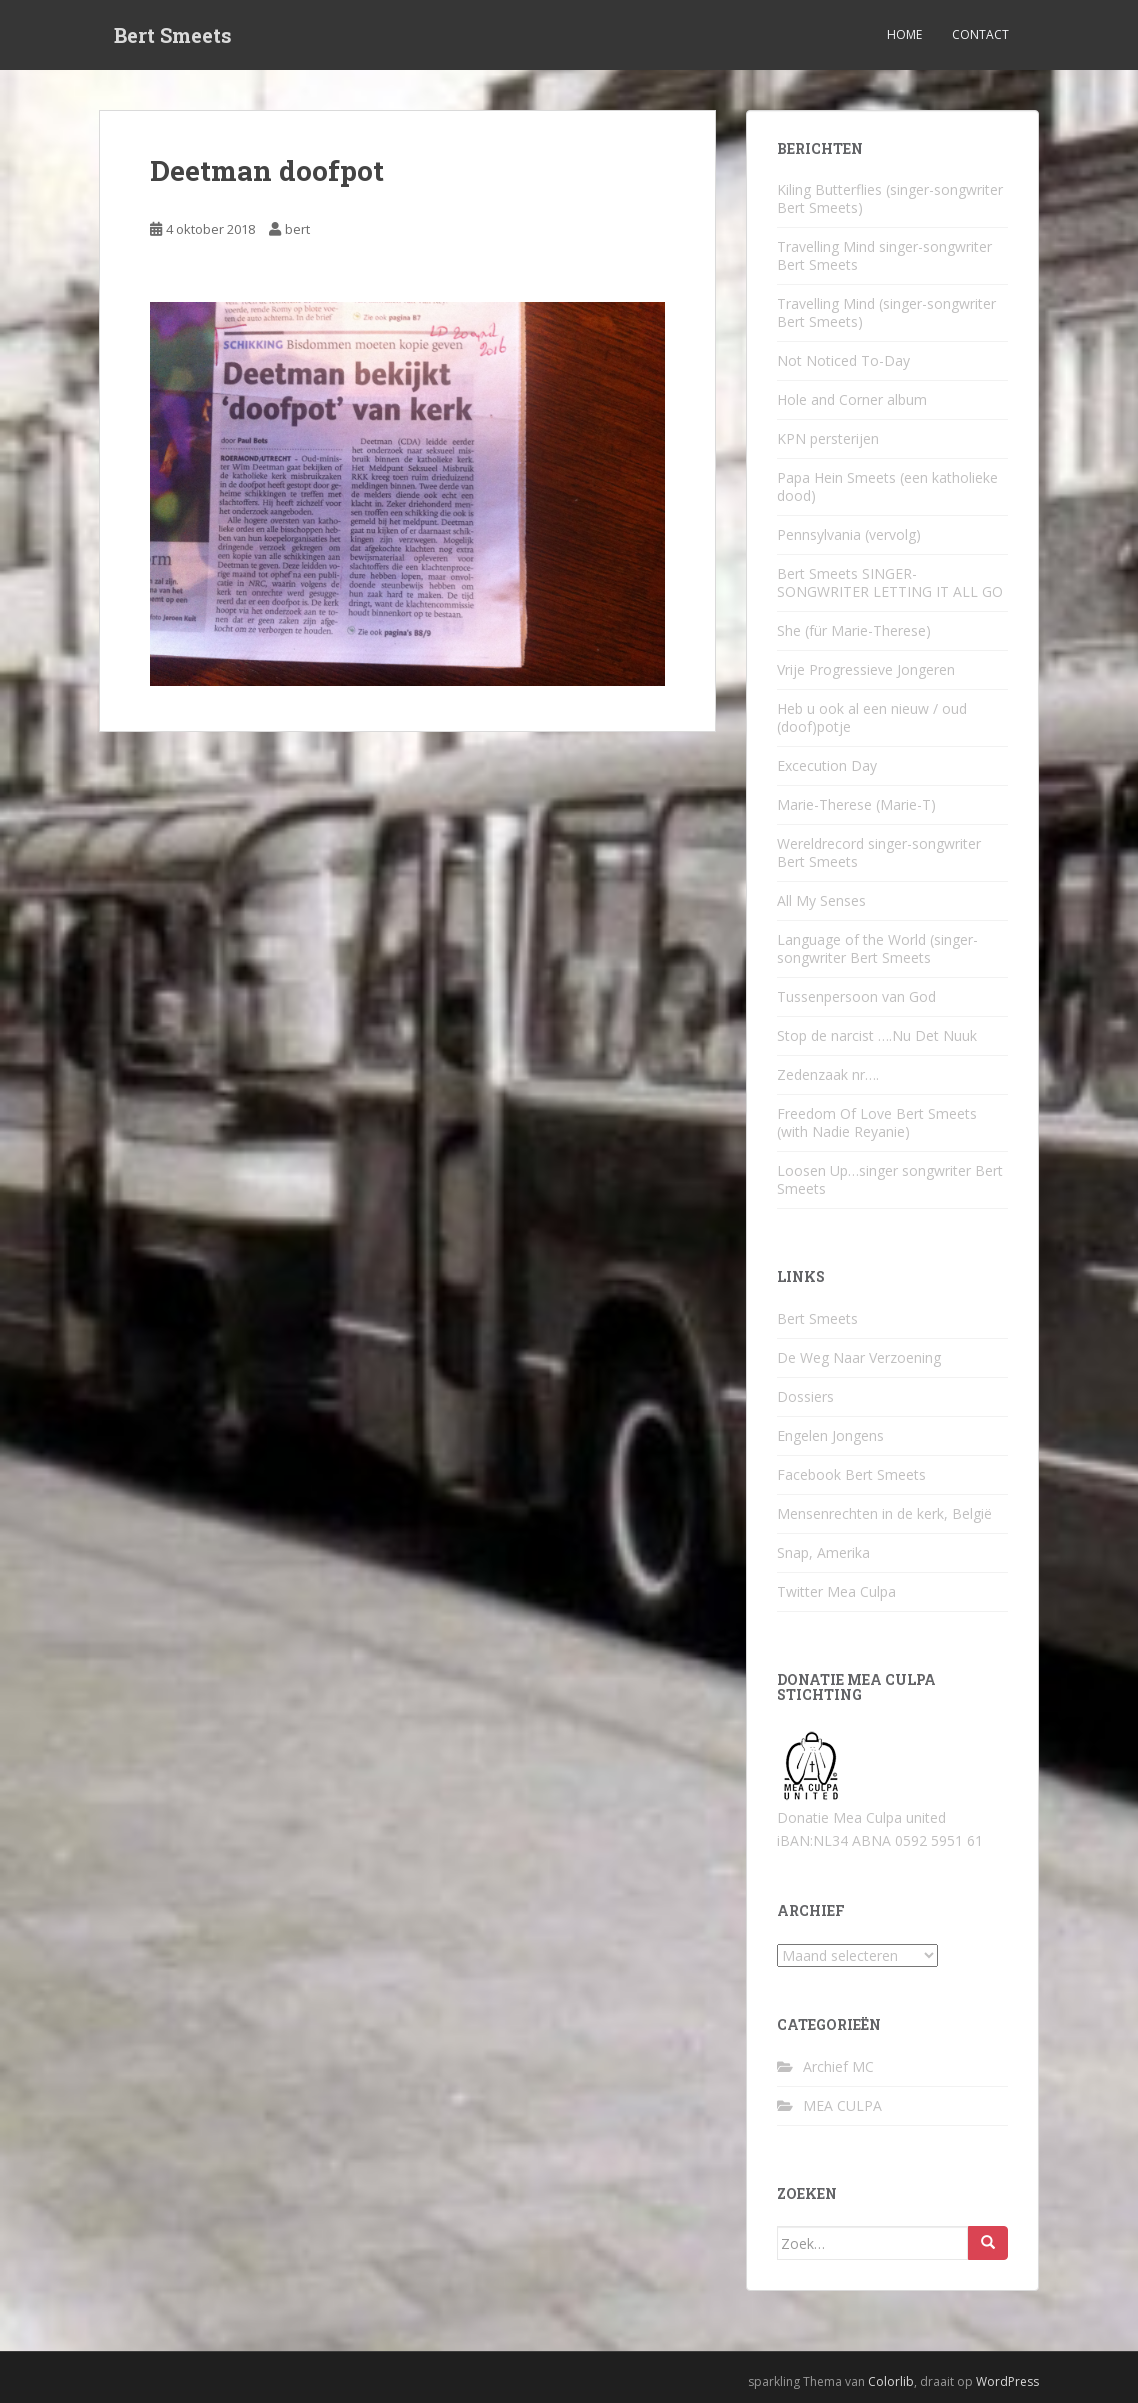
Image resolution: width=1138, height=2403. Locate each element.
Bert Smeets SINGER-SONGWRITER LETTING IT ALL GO (890, 582)
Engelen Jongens (830, 1435)
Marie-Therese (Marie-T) (856, 804)
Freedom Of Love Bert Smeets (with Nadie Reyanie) (877, 1122)
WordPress (1007, 2381)
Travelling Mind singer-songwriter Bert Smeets (884, 255)
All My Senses (821, 900)
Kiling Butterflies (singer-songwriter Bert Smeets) (890, 198)
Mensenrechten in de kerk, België (884, 1513)
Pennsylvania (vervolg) (849, 534)
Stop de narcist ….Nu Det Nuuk (877, 1035)
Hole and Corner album (852, 399)
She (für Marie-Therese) (854, 630)
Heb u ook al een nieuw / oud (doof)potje (872, 717)
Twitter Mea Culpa (836, 1591)
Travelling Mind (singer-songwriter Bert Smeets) (886, 312)
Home (904, 34)
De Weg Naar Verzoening (859, 1357)
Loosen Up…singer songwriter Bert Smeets (890, 1179)
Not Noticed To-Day (843, 360)
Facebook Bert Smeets (851, 1474)
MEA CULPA (842, 2105)
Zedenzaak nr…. (828, 1074)
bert (297, 229)
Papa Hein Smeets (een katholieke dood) (887, 486)
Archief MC (838, 2066)
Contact (980, 34)
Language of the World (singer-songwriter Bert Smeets (877, 948)
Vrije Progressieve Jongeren (866, 669)
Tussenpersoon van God (856, 996)
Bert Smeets (173, 35)
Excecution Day (827, 765)
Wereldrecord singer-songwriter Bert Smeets (879, 852)
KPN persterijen (828, 438)
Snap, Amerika (823, 1552)
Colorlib (891, 2381)
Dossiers (805, 1396)
